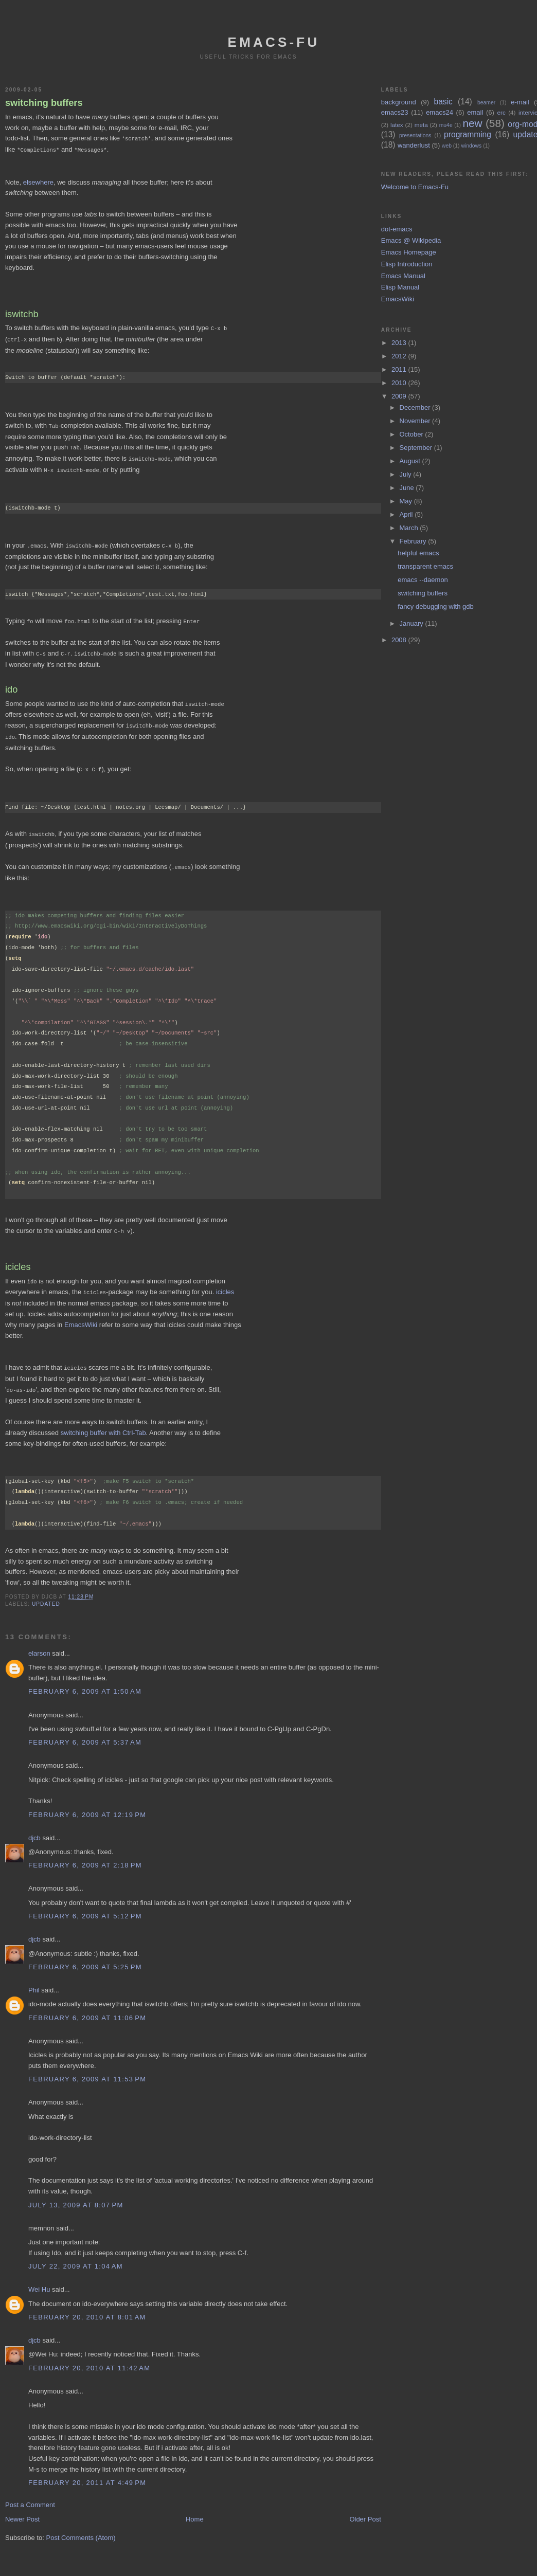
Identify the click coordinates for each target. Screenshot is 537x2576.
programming (467, 134)
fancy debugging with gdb (435, 606)
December (416, 407)
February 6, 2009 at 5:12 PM (85, 1905)
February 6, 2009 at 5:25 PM (85, 1956)
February (414, 541)
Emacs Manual (403, 276)
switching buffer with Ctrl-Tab (103, 1421)
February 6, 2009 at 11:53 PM (87, 2068)
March (410, 528)
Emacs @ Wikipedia (411, 240)
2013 (399, 343)
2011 (399, 369)
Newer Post (22, 2508)
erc (501, 112)
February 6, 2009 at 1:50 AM (84, 1680)
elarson (39, 1642)
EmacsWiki (80, 1314)
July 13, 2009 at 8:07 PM (75, 2194)
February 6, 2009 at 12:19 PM (87, 1803)
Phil (34, 1979)
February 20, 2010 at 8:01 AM (87, 2306)
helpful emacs (418, 553)
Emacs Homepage (408, 252)
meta (421, 124)
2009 (399, 396)
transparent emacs (425, 566)
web (447, 146)
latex (396, 124)
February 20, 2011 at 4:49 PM (87, 2471)
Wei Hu (39, 2278)
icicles (225, 1282)
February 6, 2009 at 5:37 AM (84, 1731)
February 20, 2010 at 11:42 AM (89, 2357)
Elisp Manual (400, 287)
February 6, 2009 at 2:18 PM (85, 1854)
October (412, 434)
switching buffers (44, 103)
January (412, 623)
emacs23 (394, 112)
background (398, 102)
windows (471, 146)
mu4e (446, 125)
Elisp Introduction (407, 264)
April (407, 514)
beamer (486, 102)
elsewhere (38, 181)
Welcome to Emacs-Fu (415, 187)
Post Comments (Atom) (81, 2526)
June (408, 488)
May (407, 501)
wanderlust (414, 145)
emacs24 (439, 112)
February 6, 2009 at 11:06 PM (87, 2006)
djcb (34, 1826)
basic (443, 101)
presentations (415, 135)
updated (46, 1592)
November (416, 421)
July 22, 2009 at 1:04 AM (75, 2255)
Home (195, 2508)
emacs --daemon (423, 580)
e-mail (520, 102)
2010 (399, 383)
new (472, 123)
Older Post (365, 2508)
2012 (399, 356)
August (411, 461)
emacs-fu (274, 42)
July (407, 474)
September (417, 447)
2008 (399, 640)
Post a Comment (30, 2493)
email (475, 112)
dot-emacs (397, 229)
